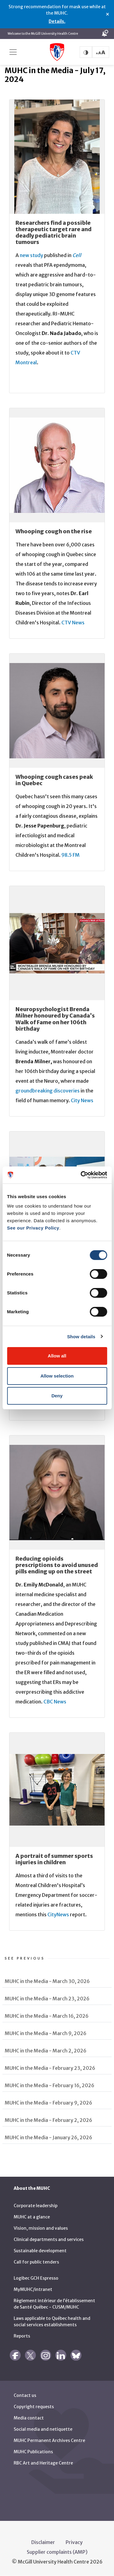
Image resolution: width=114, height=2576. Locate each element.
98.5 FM (70, 855)
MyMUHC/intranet (33, 2289)
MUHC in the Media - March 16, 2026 (46, 2016)
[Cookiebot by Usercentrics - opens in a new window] (81, 1175)
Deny (57, 1395)
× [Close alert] (107, 14)
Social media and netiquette (43, 2429)
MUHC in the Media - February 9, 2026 (48, 2103)
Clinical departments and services (49, 2239)
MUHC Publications (33, 2451)
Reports (22, 2336)
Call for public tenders (36, 2262)
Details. (57, 21)
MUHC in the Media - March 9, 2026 (45, 2033)
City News (82, 1100)
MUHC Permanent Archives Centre (49, 2440)
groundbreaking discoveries (48, 1091)
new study (31, 255)
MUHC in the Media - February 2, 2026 (48, 2120)
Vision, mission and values (41, 2228)
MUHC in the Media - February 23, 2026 (50, 2068)
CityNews (58, 1914)
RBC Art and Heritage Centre (43, 2463)
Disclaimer (43, 2542)
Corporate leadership (35, 2205)
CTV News (73, 622)
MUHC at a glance (32, 2217)
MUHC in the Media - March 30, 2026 (47, 1981)
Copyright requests (34, 2406)
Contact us (25, 2395)
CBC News (54, 1702)
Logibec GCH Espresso (36, 2278)
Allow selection (57, 1375)
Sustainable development (40, 2250)
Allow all (57, 1355)
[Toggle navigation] (13, 52)
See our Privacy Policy (33, 1227)
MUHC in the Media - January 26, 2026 (48, 2137)
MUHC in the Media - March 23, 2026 (47, 1999)
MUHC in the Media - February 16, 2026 (49, 2085)
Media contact (29, 2418)
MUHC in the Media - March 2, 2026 (45, 2051)
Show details (81, 1336)
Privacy (74, 2542)
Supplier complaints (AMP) (57, 2552)
